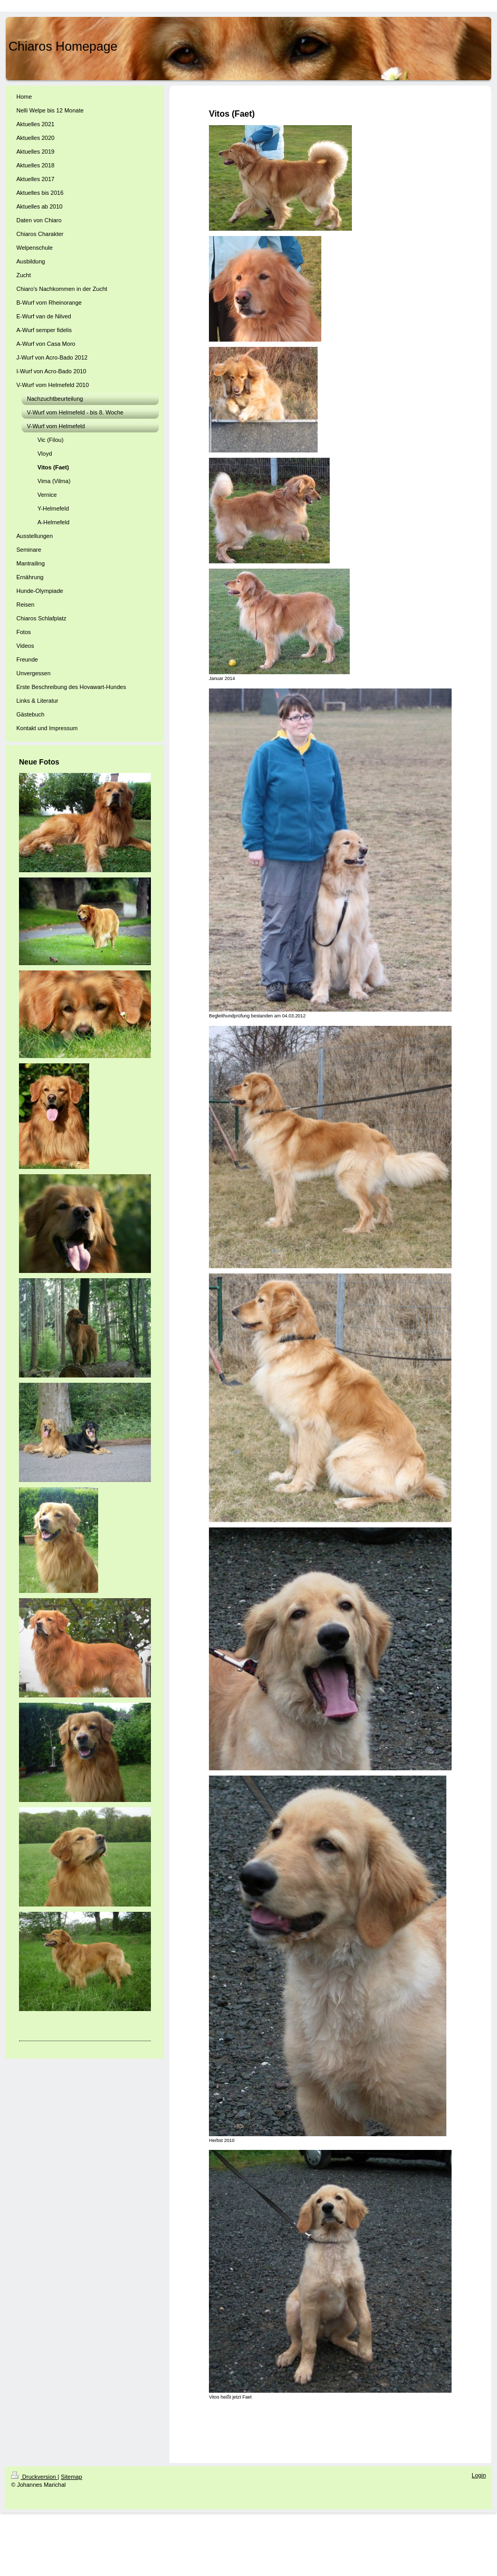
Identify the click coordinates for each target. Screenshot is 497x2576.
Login (479, 2475)
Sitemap (71, 2477)
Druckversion (34, 2477)
